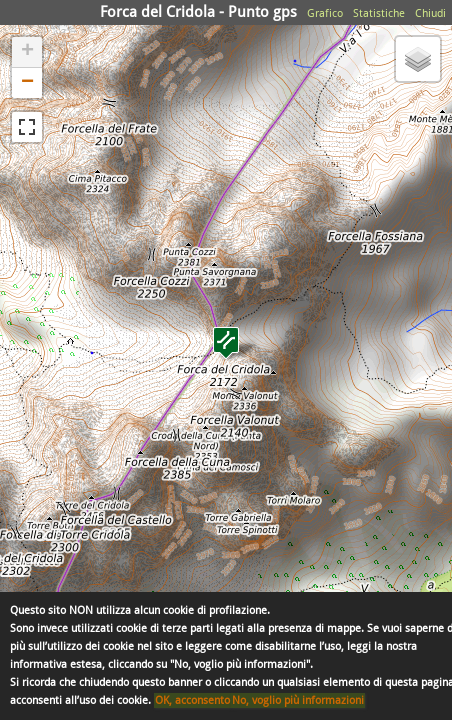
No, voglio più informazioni (298, 700)
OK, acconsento (192, 700)
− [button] (27, 83)
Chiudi (430, 13)
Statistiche (379, 13)
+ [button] (27, 52)
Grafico (325, 13)
